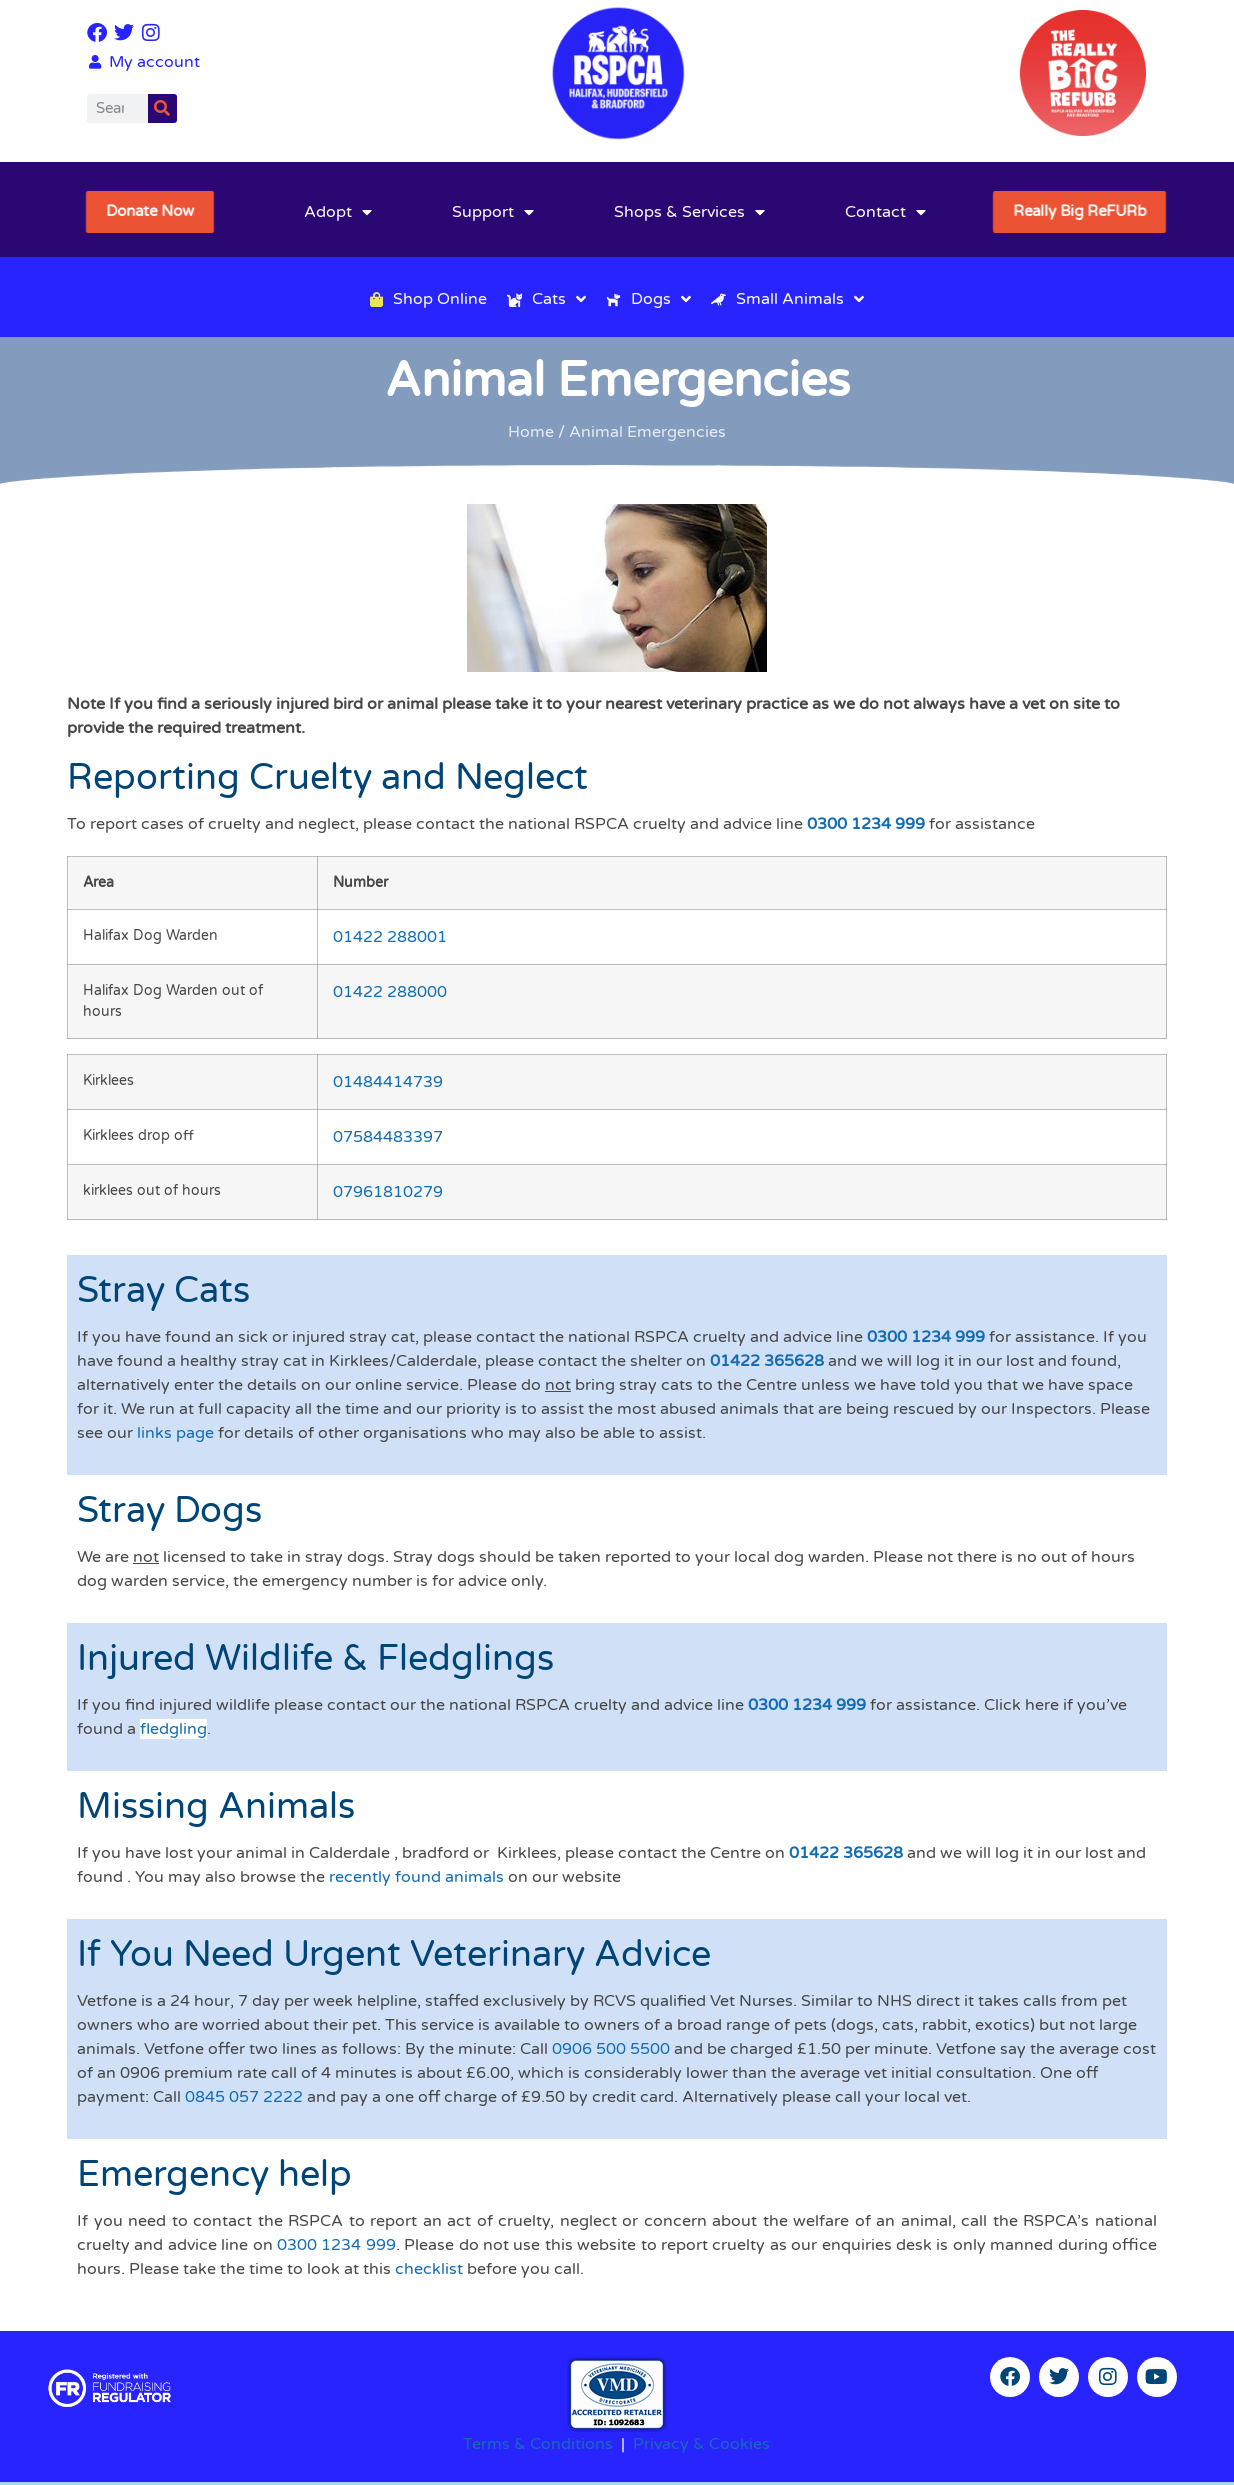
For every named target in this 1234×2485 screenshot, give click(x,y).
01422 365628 (767, 1361)
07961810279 (388, 1192)
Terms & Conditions (538, 2444)
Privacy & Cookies (701, 2444)
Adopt (338, 212)
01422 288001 (390, 937)
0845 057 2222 (244, 2097)
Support (493, 212)
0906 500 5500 (611, 2049)
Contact (885, 212)
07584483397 (388, 1137)
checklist (429, 2269)
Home (531, 432)
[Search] (162, 108)
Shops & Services (689, 212)
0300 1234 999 (866, 824)
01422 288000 (390, 992)
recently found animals (416, 1877)
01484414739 (388, 1082)
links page (175, 1433)
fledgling (173, 1729)
